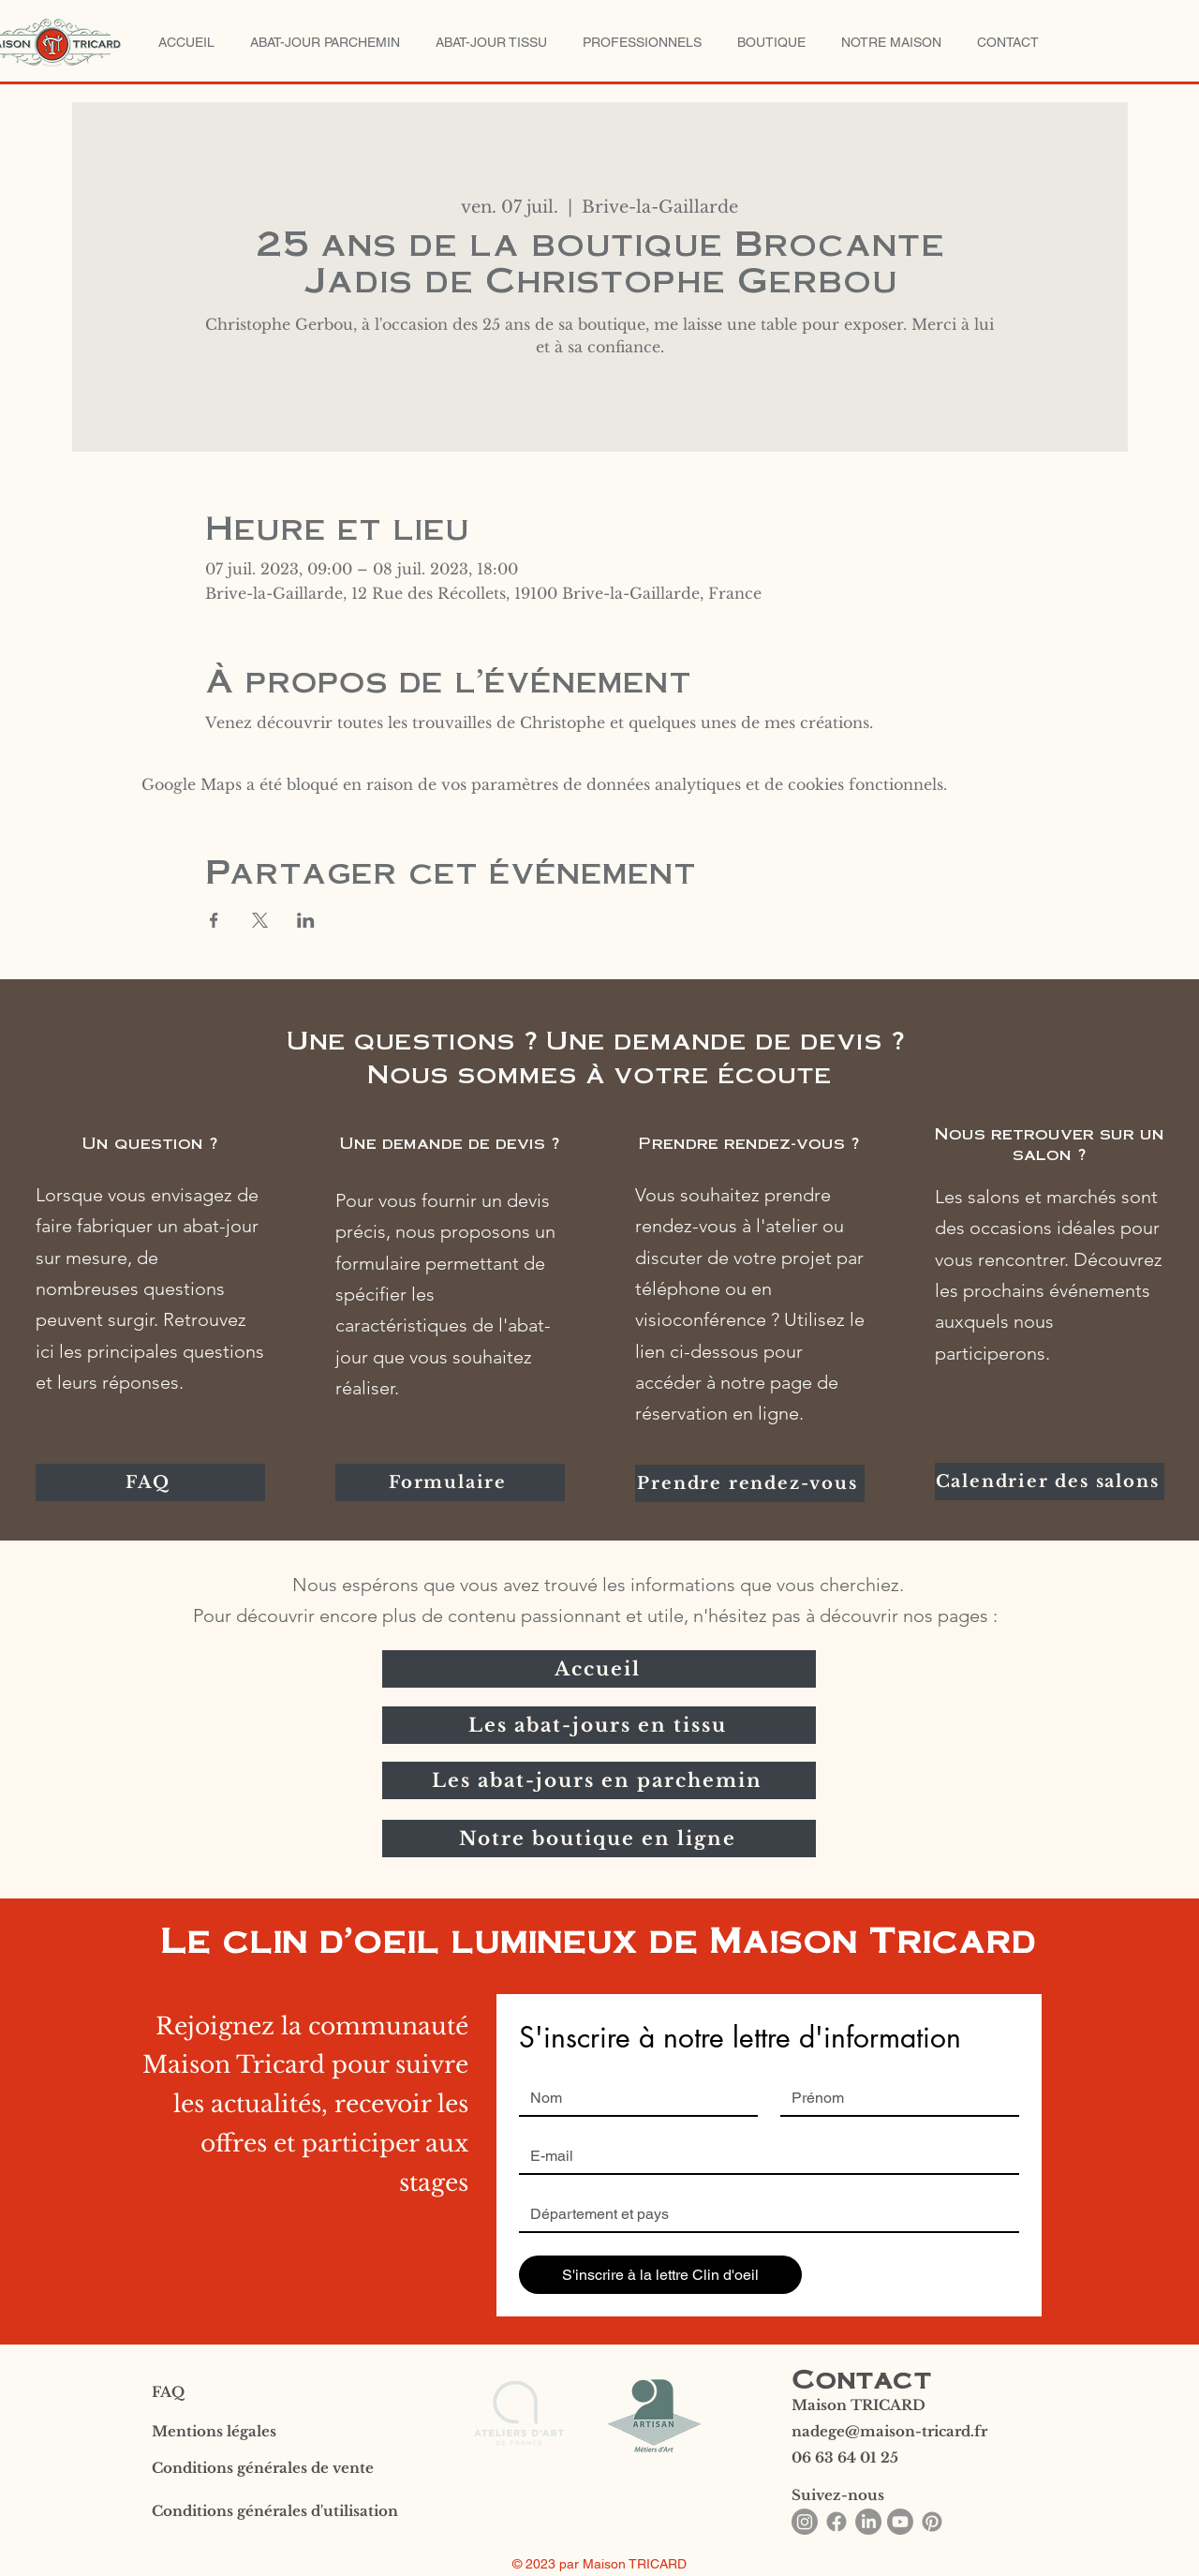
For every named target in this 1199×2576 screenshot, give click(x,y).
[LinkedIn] (868, 2522)
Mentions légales (214, 2431)
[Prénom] (894, 2098)
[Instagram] (805, 2522)
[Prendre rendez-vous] (750, 1483)
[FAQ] (150, 1482)
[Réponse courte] (763, 2214)
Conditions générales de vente (263, 2468)
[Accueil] (599, 1669)
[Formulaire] (450, 1482)
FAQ (168, 2392)
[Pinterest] (932, 2522)
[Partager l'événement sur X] (260, 920)
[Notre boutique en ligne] (599, 1838)
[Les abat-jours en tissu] (599, 1725)
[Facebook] (836, 2522)
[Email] (763, 2156)
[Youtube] (900, 2522)
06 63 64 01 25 (845, 2457)
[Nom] (633, 2098)
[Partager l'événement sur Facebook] (214, 920)
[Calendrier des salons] (1049, 1481)
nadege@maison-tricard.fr (889, 2431)
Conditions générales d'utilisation (275, 2511)
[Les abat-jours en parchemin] (599, 1780)
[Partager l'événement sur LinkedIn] (306, 920)
